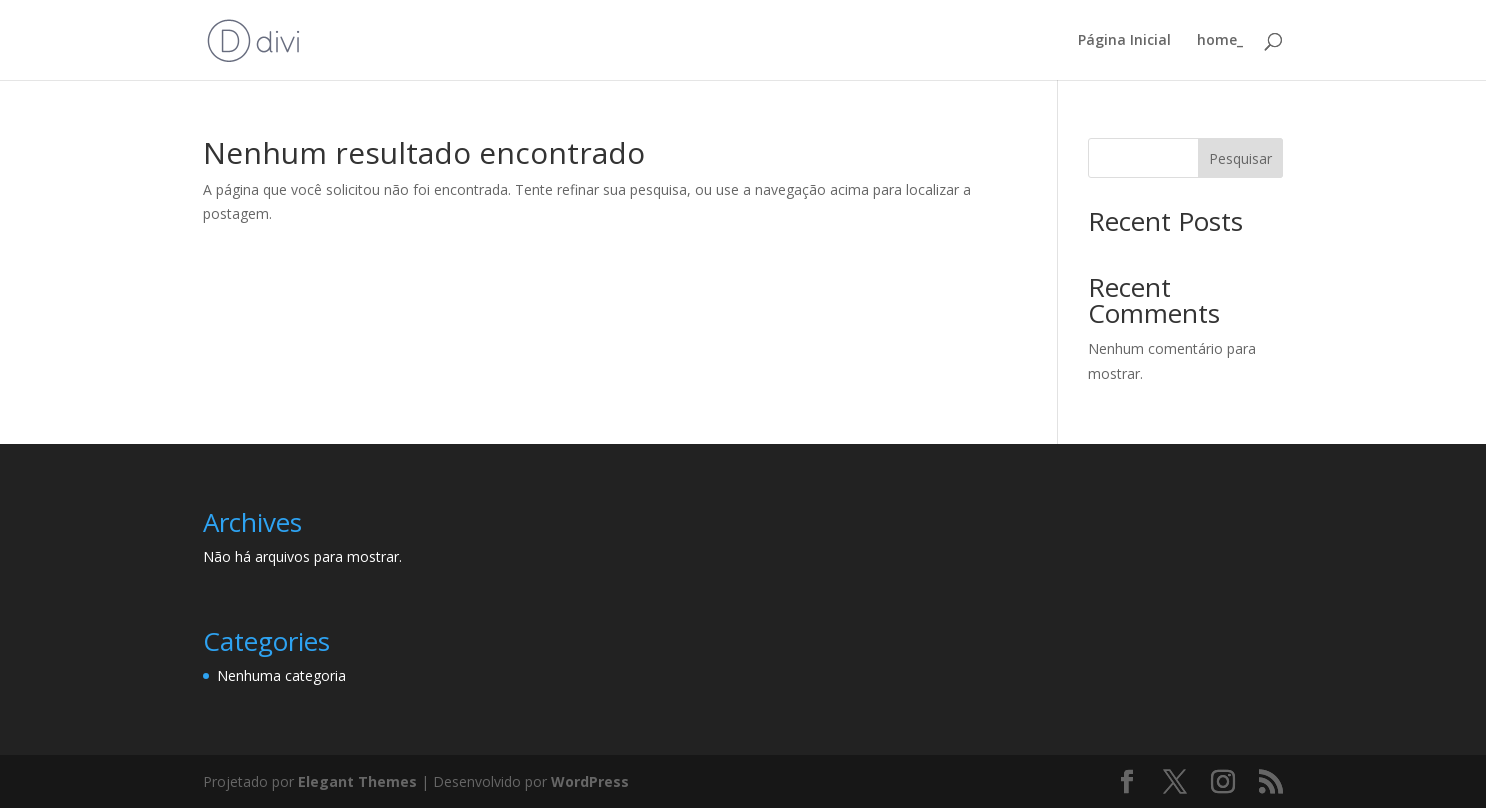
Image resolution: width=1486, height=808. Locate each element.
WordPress (590, 781)
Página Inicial (1124, 41)
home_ (1220, 41)
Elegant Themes (357, 781)
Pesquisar (1240, 158)
